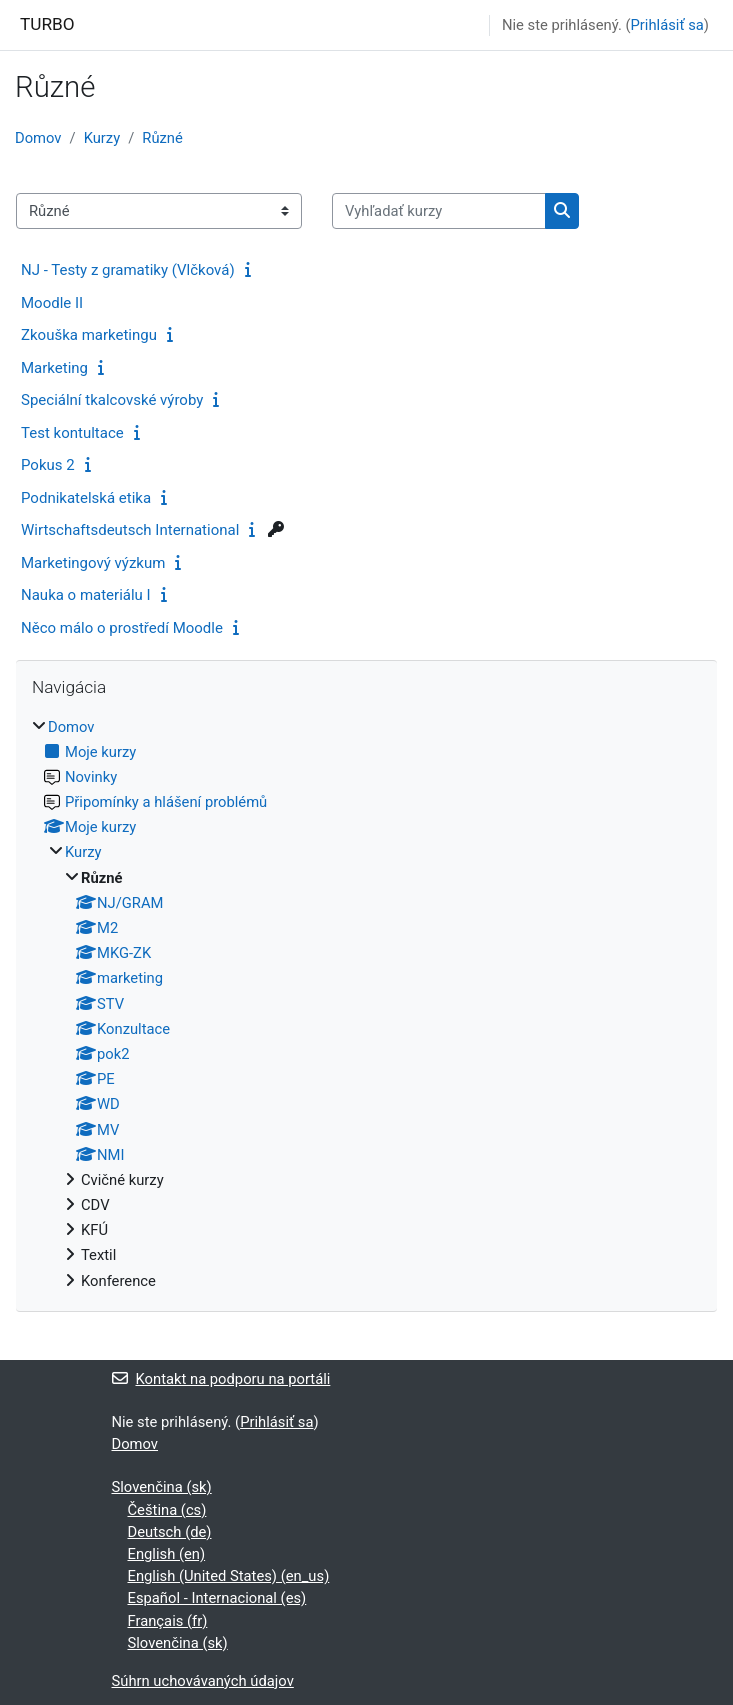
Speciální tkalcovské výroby (112, 400)
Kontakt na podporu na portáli (221, 1379)
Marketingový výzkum (93, 563)
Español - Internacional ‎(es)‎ (217, 1598)
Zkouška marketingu (89, 335)
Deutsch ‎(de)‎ (170, 1532)
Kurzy (102, 138)
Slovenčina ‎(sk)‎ (162, 1487)
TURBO (47, 24)
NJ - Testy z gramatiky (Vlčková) (128, 270)
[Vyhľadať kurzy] (439, 211)
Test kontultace (72, 433)
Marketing (54, 368)
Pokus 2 (48, 465)
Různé (162, 138)
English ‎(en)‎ (167, 1554)
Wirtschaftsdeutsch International (130, 530)
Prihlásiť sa (667, 25)
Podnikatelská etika (86, 498)
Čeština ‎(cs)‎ (167, 1510)
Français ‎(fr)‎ (168, 1621)
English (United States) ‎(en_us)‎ (229, 1576)
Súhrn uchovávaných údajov (203, 1681)
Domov (38, 138)
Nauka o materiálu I (86, 595)
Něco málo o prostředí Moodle (122, 628)
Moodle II (52, 303)
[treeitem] (366, 1004)
